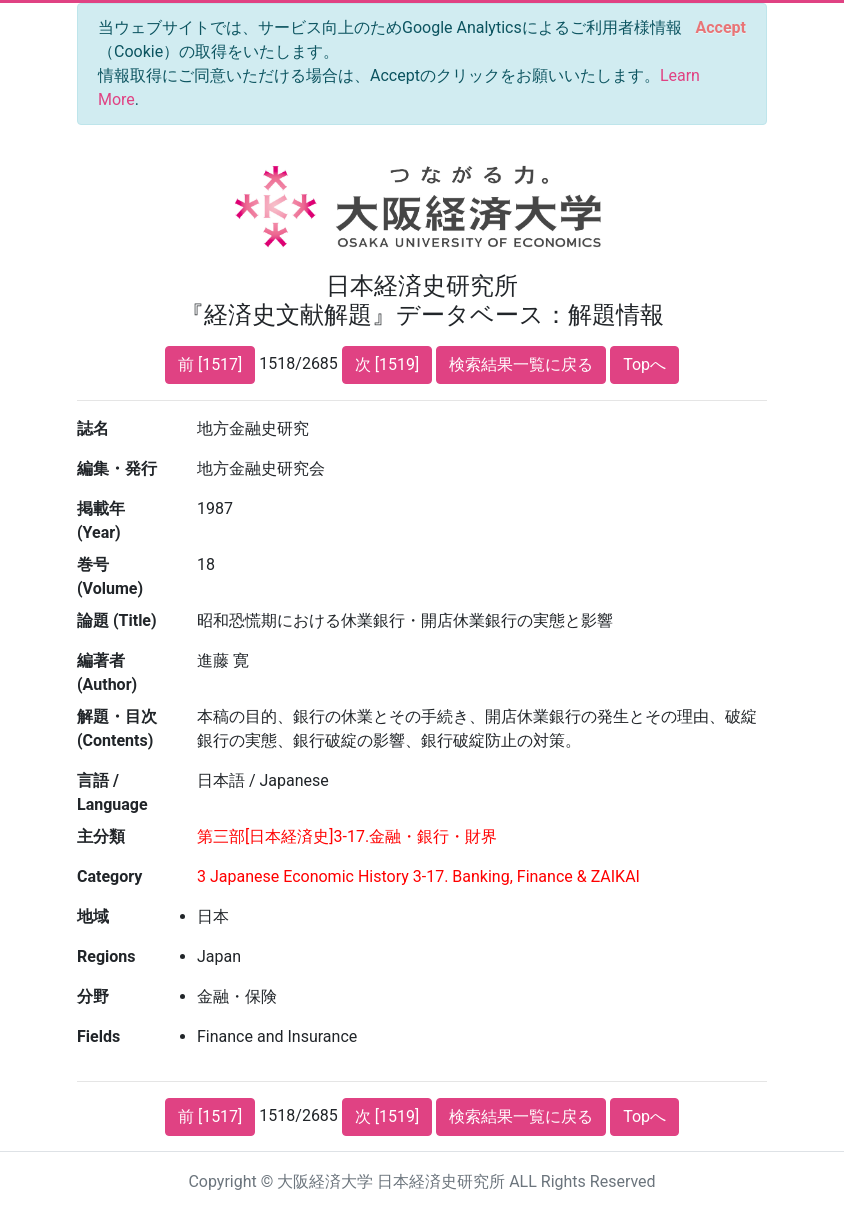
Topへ (644, 364)
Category (109, 876)
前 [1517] (210, 364)
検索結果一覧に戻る (521, 364)
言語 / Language (112, 792)
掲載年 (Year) (101, 520)
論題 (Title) (117, 620)
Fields (98, 1036)
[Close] (721, 28)
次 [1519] (387, 364)
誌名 (93, 428)
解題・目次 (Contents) (117, 728)
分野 (93, 996)
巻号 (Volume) (110, 576)
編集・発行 (117, 468)
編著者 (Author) (107, 672)
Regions (106, 956)
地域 (93, 916)
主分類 (101, 836)
